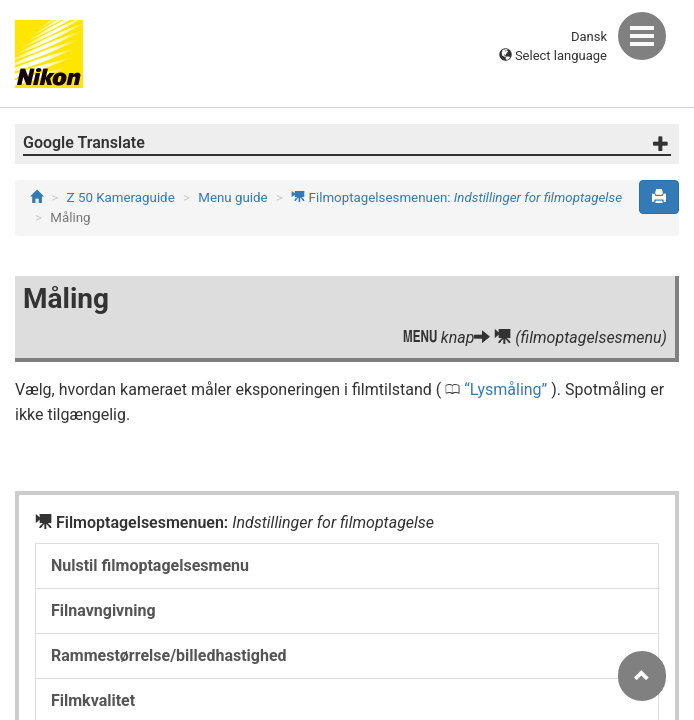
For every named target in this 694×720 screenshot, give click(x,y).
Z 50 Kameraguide (121, 197)
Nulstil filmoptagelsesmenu (150, 565)
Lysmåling (506, 389)
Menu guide (232, 197)
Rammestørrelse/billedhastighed (169, 655)
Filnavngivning (103, 610)
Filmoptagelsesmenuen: (456, 197)
